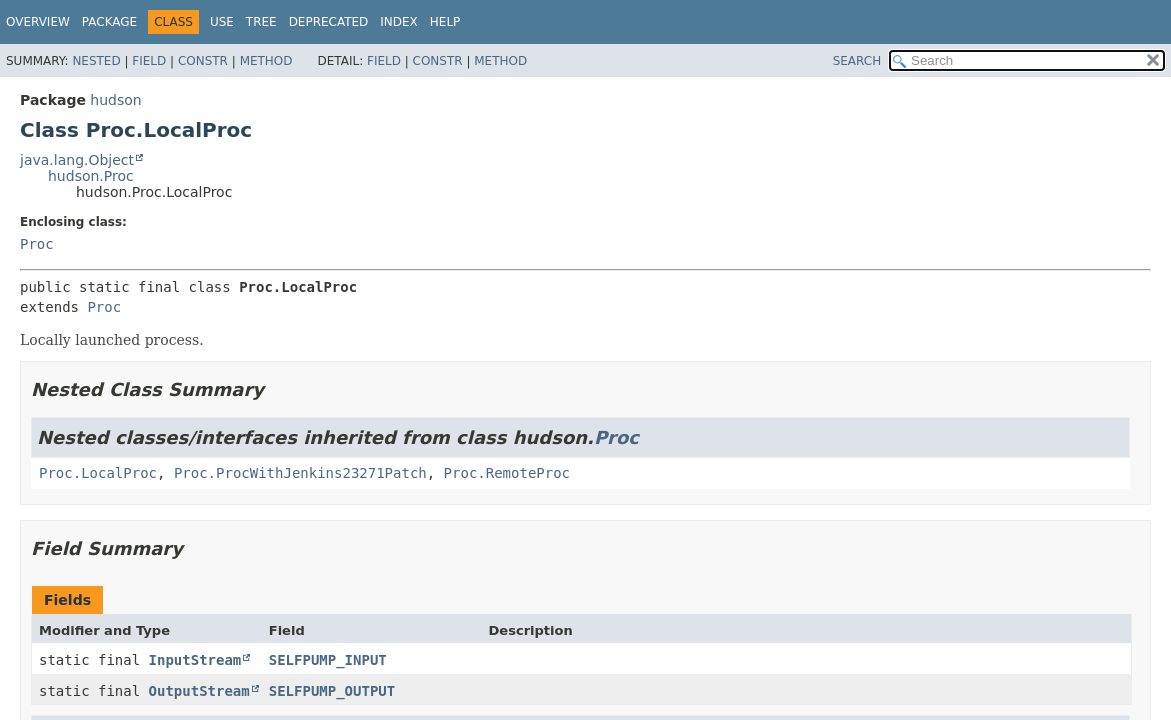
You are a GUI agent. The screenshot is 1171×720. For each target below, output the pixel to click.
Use (222, 22)
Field (149, 61)
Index (399, 22)
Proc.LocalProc (98, 473)
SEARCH (857, 61)
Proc (37, 244)
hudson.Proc (91, 176)
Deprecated (329, 22)
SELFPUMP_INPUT (328, 660)
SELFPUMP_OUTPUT (332, 691)
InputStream (195, 660)
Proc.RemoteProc (507, 473)
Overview (38, 22)
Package (109, 22)
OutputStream (199, 691)
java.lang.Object (77, 160)
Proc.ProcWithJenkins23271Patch (300, 473)
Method (266, 61)
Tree (261, 22)
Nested (96, 61)
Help (445, 22)
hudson (115, 100)
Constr (203, 61)
